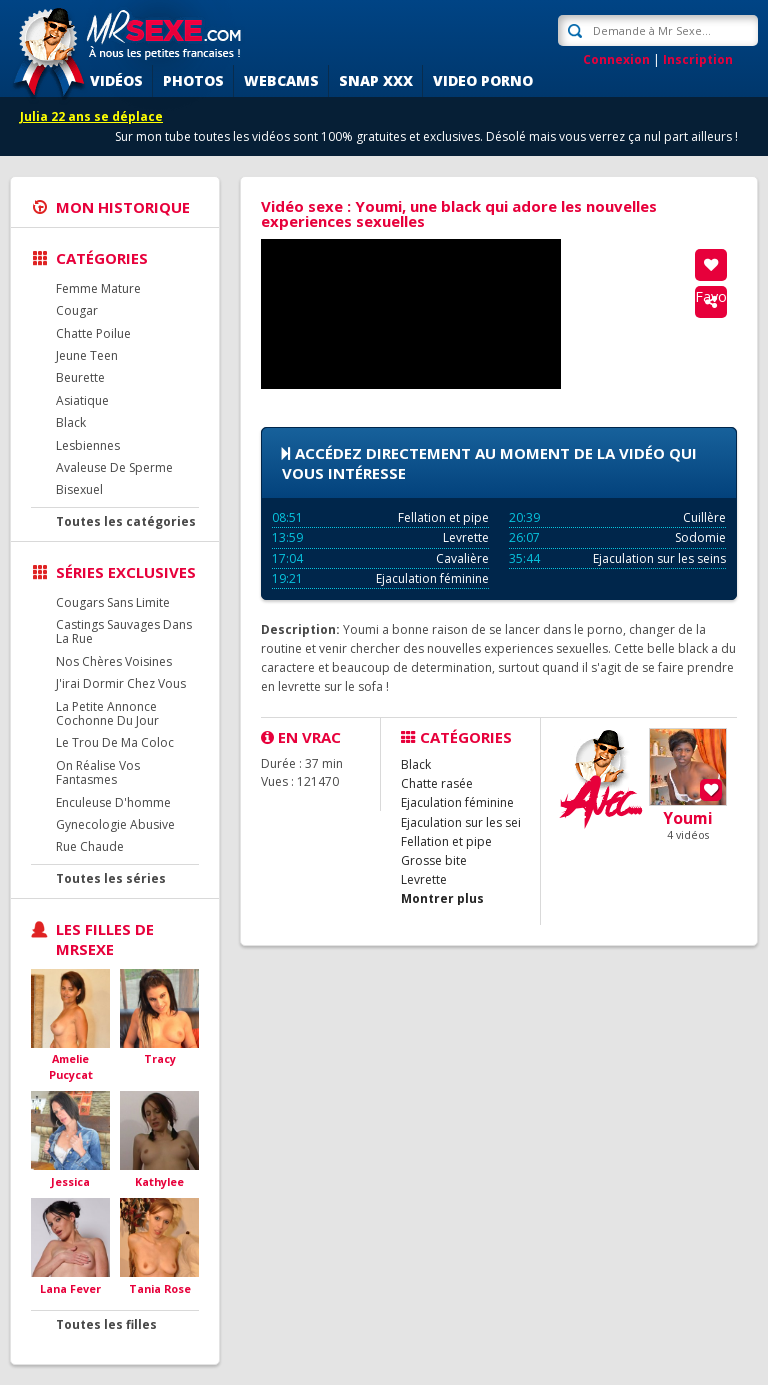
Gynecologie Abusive (115, 824)
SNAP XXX (376, 80)
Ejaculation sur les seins (617, 558)
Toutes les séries (111, 878)
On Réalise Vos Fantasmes (98, 772)
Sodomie (617, 537)
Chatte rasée (437, 783)
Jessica (70, 1181)
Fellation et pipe (380, 517)
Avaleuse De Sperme (114, 467)
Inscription (698, 59)
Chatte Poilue (93, 333)
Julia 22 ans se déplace (91, 116)
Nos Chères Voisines (114, 661)
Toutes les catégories (126, 521)
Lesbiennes (88, 445)
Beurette (80, 377)
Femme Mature (98, 288)
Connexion (616, 59)
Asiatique (82, 400)
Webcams (281, 80)
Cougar (77, 310)
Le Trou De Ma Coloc (115, 742)
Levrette (380, 537)
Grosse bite (434, 860)
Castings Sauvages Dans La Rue (124, 631)
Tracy (160, 1058)
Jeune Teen (87, 355)
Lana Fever (70, 1288)
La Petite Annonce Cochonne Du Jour (107, 713)
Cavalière (380, 558)
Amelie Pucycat (71, 1066)
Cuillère (617, 517)
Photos (193, 80)
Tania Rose (160, 1288)
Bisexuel (79, 489)
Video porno (483, 80)
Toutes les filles (106, 1324)
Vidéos (116, 80)
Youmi (688, 818)
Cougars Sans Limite (113, 602)
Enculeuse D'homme (113, 802)
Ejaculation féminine (380, 578)
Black (71, 422)
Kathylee (159, 1181)
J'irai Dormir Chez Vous (121, 683)
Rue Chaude (90, 846)
